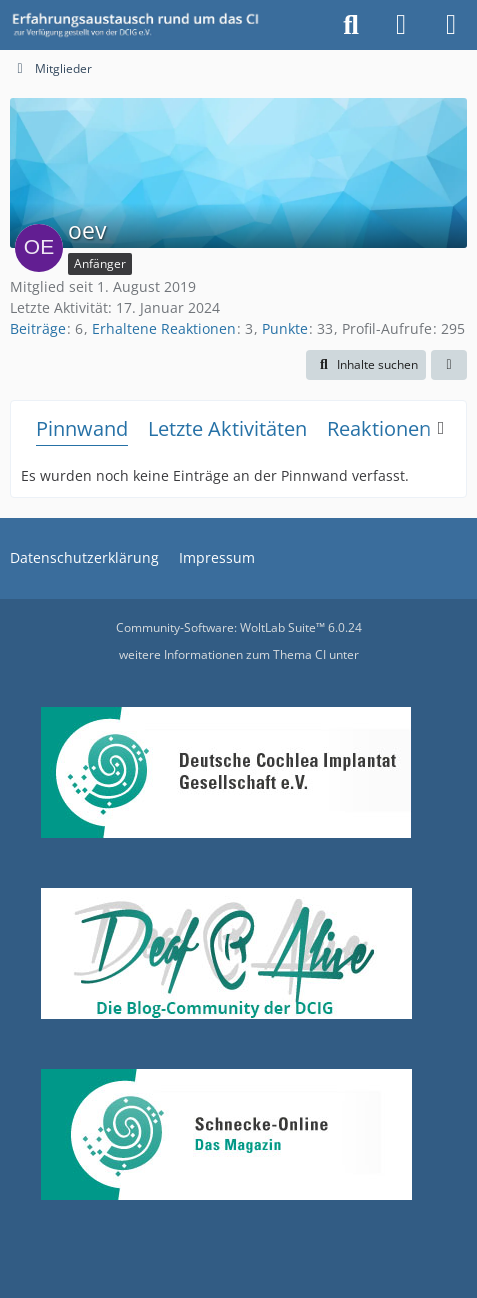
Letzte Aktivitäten (227, 428)
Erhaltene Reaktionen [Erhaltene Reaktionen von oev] (164, 328)
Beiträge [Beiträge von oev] (38, 328)
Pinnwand (82, 428)
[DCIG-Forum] (142, 25)
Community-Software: (239, 627)
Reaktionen (379, 428)
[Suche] (351, 25)
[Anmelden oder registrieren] (401, 25)
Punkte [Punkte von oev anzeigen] (285, 328)
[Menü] (451, 25)
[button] (366, 365)
